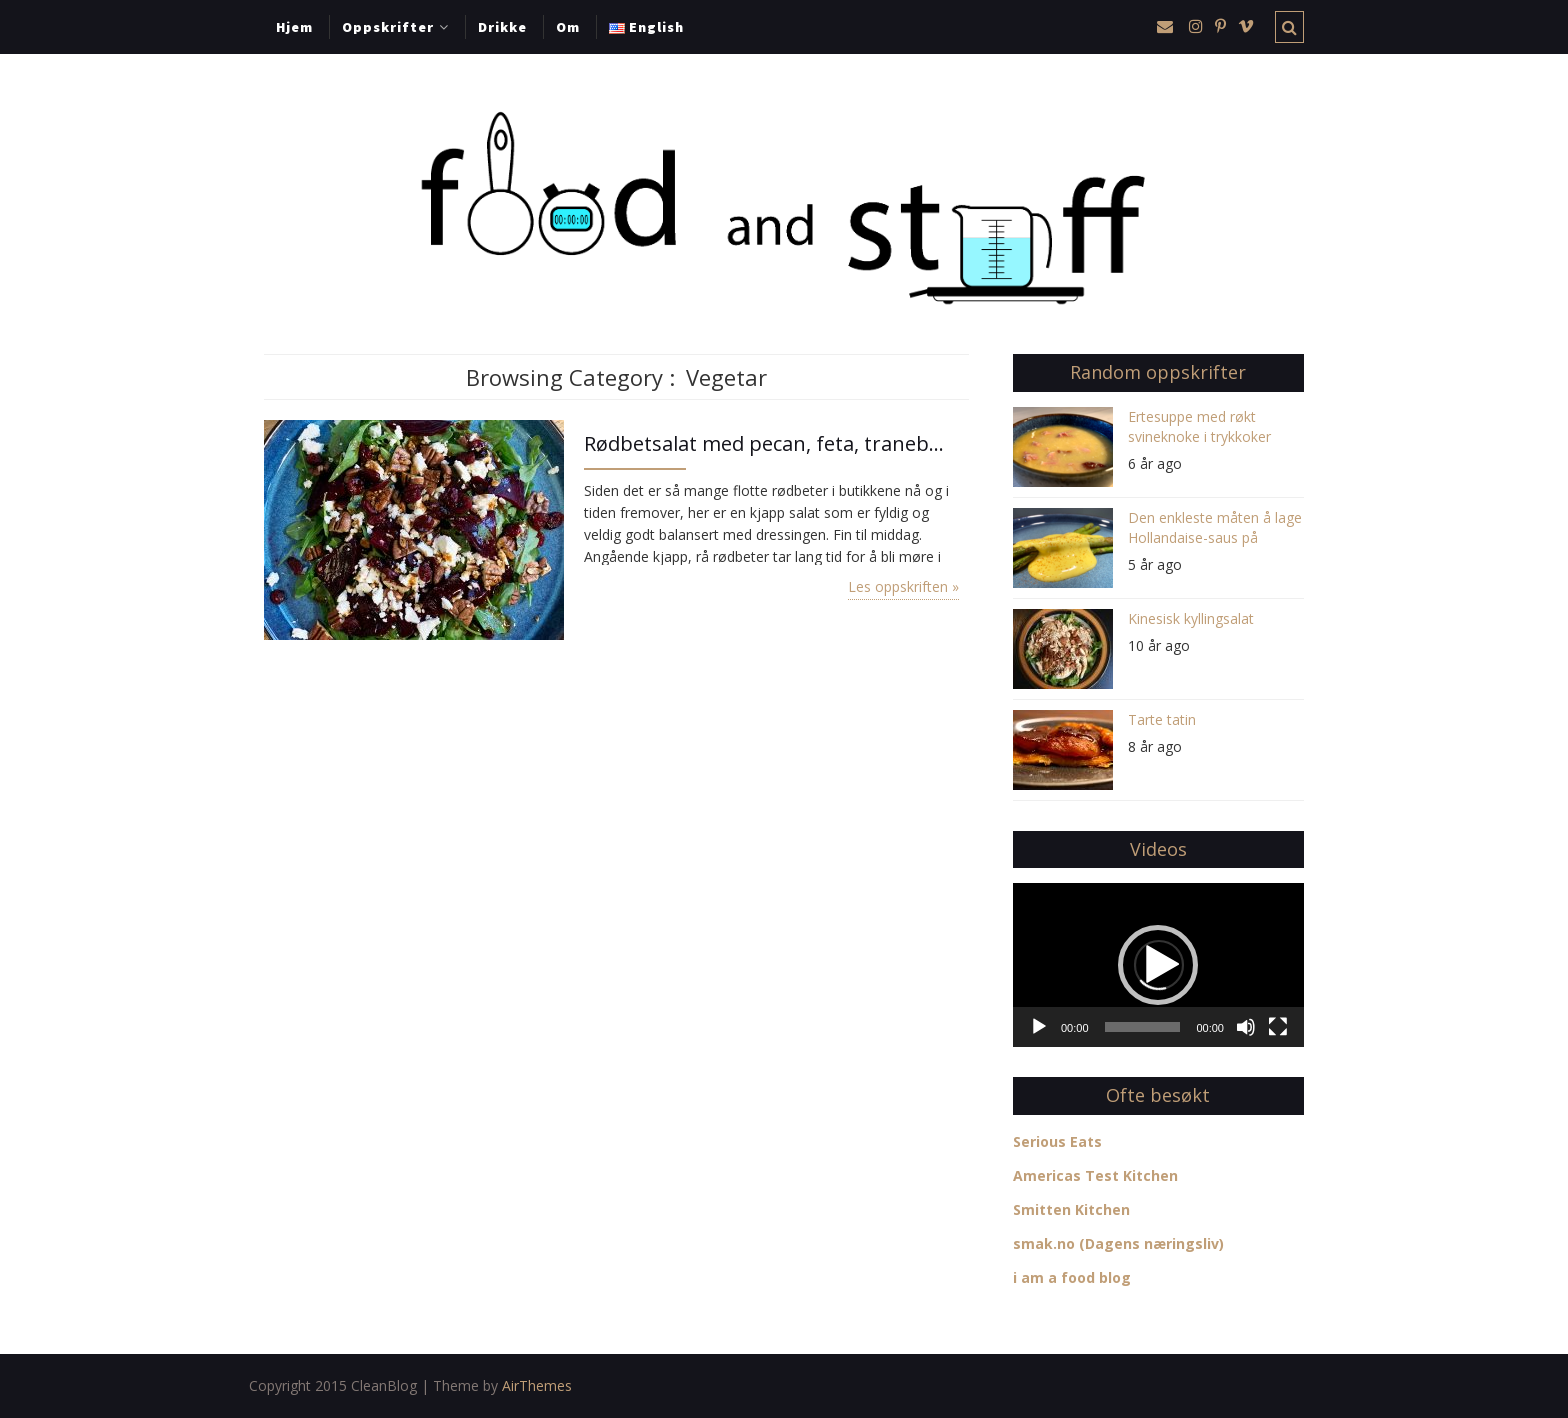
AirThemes (537, 1385)
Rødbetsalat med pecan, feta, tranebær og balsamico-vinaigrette (771, 443)
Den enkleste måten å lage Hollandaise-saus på (1215, 527)
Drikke (502, 27)
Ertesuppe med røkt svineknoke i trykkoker (1199, 426)
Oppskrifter (388, 27)
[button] (1158, 965)
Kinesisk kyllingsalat (1191, 618)
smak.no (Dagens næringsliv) (1118, 1243)
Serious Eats (1057, 1141)
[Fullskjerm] (1278, 1027)
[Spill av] (1039, 1027)
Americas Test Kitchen (1095, 1175)
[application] (1158, 965)
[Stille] (1246, 1027)
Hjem (294, 27)
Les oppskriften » (903, 586)
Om (568, 27)
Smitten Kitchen (1071, 1209)
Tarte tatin (1162, 719)
